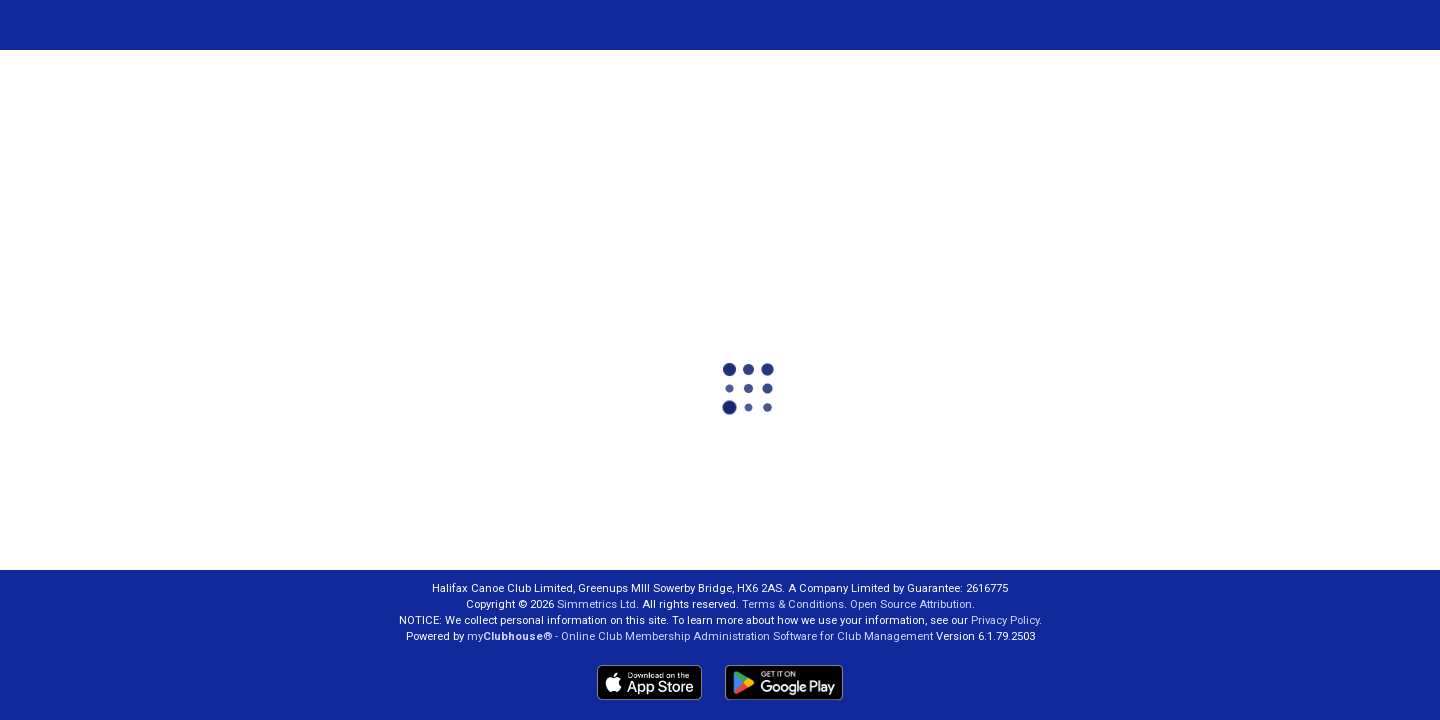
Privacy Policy (1005, 620)
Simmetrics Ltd (596, 604)
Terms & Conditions (793, 604)
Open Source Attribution (911, 604)
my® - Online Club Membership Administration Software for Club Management (700, 636)
